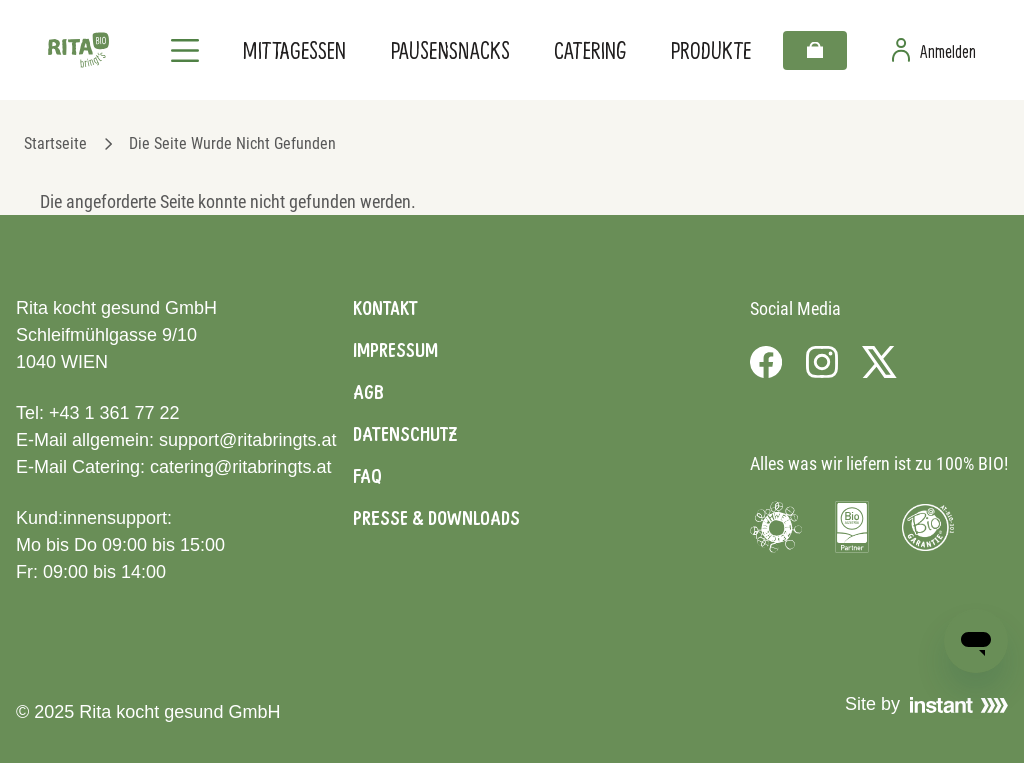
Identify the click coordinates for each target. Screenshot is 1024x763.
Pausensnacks (450, 50)
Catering (590, 50)
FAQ (367, 476)
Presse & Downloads (436, 518)
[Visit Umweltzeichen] (776, 527)
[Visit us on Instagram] (822, 362)
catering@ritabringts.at (240, 467)
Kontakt (385, 308)
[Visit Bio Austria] (852, 527)
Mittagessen (294, 50)
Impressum (395, 350)
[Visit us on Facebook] (766, 362)
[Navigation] (185, 50)
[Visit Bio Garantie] (928, 527)
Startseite (55, 143)
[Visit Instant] (959, 705)
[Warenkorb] (815, 50)
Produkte (711, 50)
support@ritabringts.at (247, 440)
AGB (368, 392)
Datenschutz (405, 434)
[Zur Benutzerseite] (934, 50)
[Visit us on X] (879, 362)
